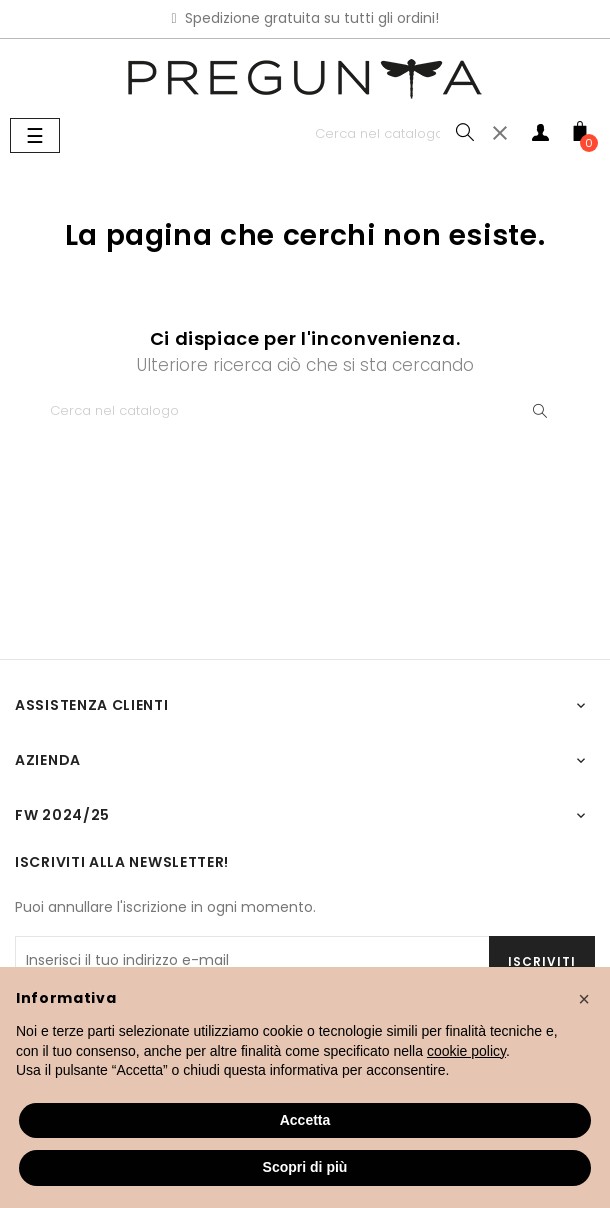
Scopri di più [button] (305, 1167)
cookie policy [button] (466, 1051)
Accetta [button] (305, 1120)
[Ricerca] (395, 134)
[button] (584, 999)
